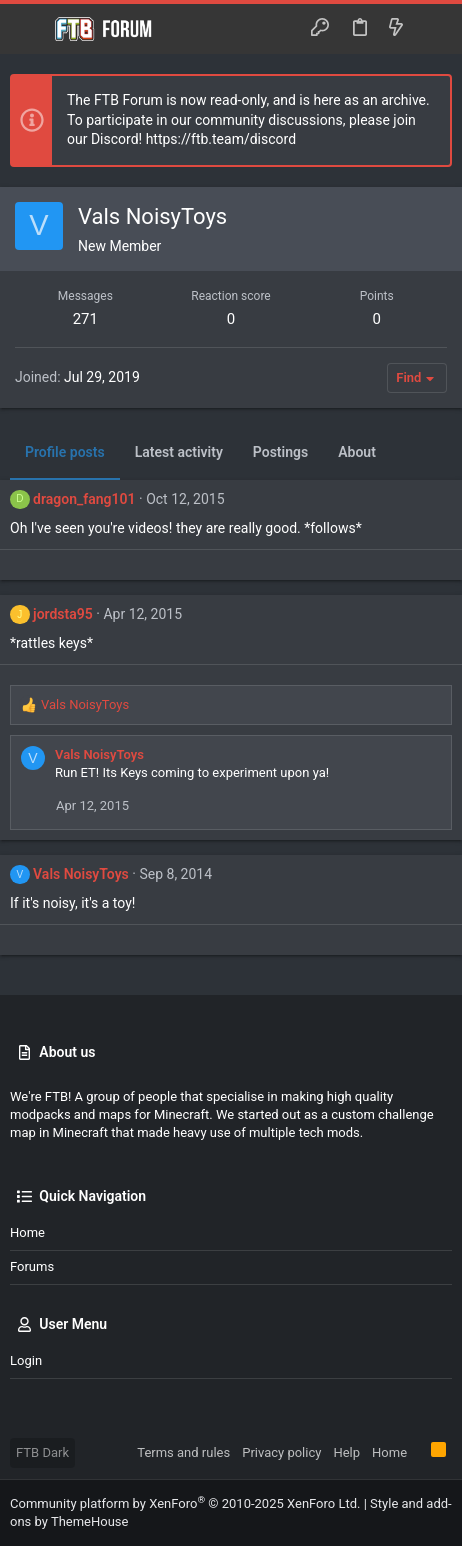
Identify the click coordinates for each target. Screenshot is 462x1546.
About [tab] (357, 452)
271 (85, 319)
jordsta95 (63, 614)
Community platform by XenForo (185, 1503)
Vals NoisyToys (99, 754)
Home (27, 1232)
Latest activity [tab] (179, 452)
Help (346, 1452)
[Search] (432, 28)
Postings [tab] (280, 452)
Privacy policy (281, 1452)
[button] (30, 29)
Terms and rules (183, 1452)
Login (26, 1360)
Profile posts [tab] (65, 452)
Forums (32, 1266)
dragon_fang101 (84, 499)
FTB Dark (42, 1452)
